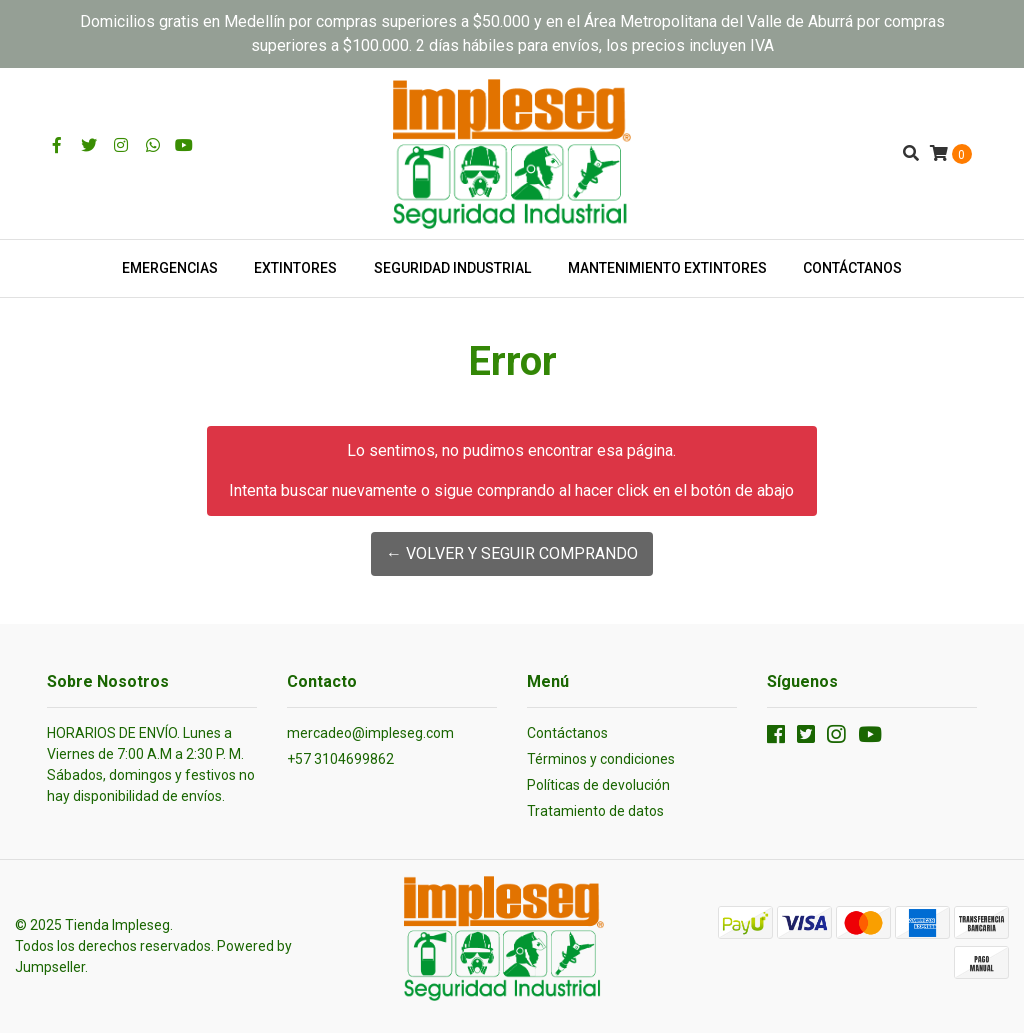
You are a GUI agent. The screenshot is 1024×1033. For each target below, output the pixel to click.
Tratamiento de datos (595, 811)
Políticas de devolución (598, 785)
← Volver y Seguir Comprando (512, 553)
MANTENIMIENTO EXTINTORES (667, 268)
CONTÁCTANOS (852, 268)
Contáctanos (567, 733)
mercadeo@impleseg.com (370, 733)
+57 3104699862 (340, 759)
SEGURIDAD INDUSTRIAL (452, 268)
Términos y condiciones (601, 759)
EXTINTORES (295, 268)
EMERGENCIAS (170, 268)
